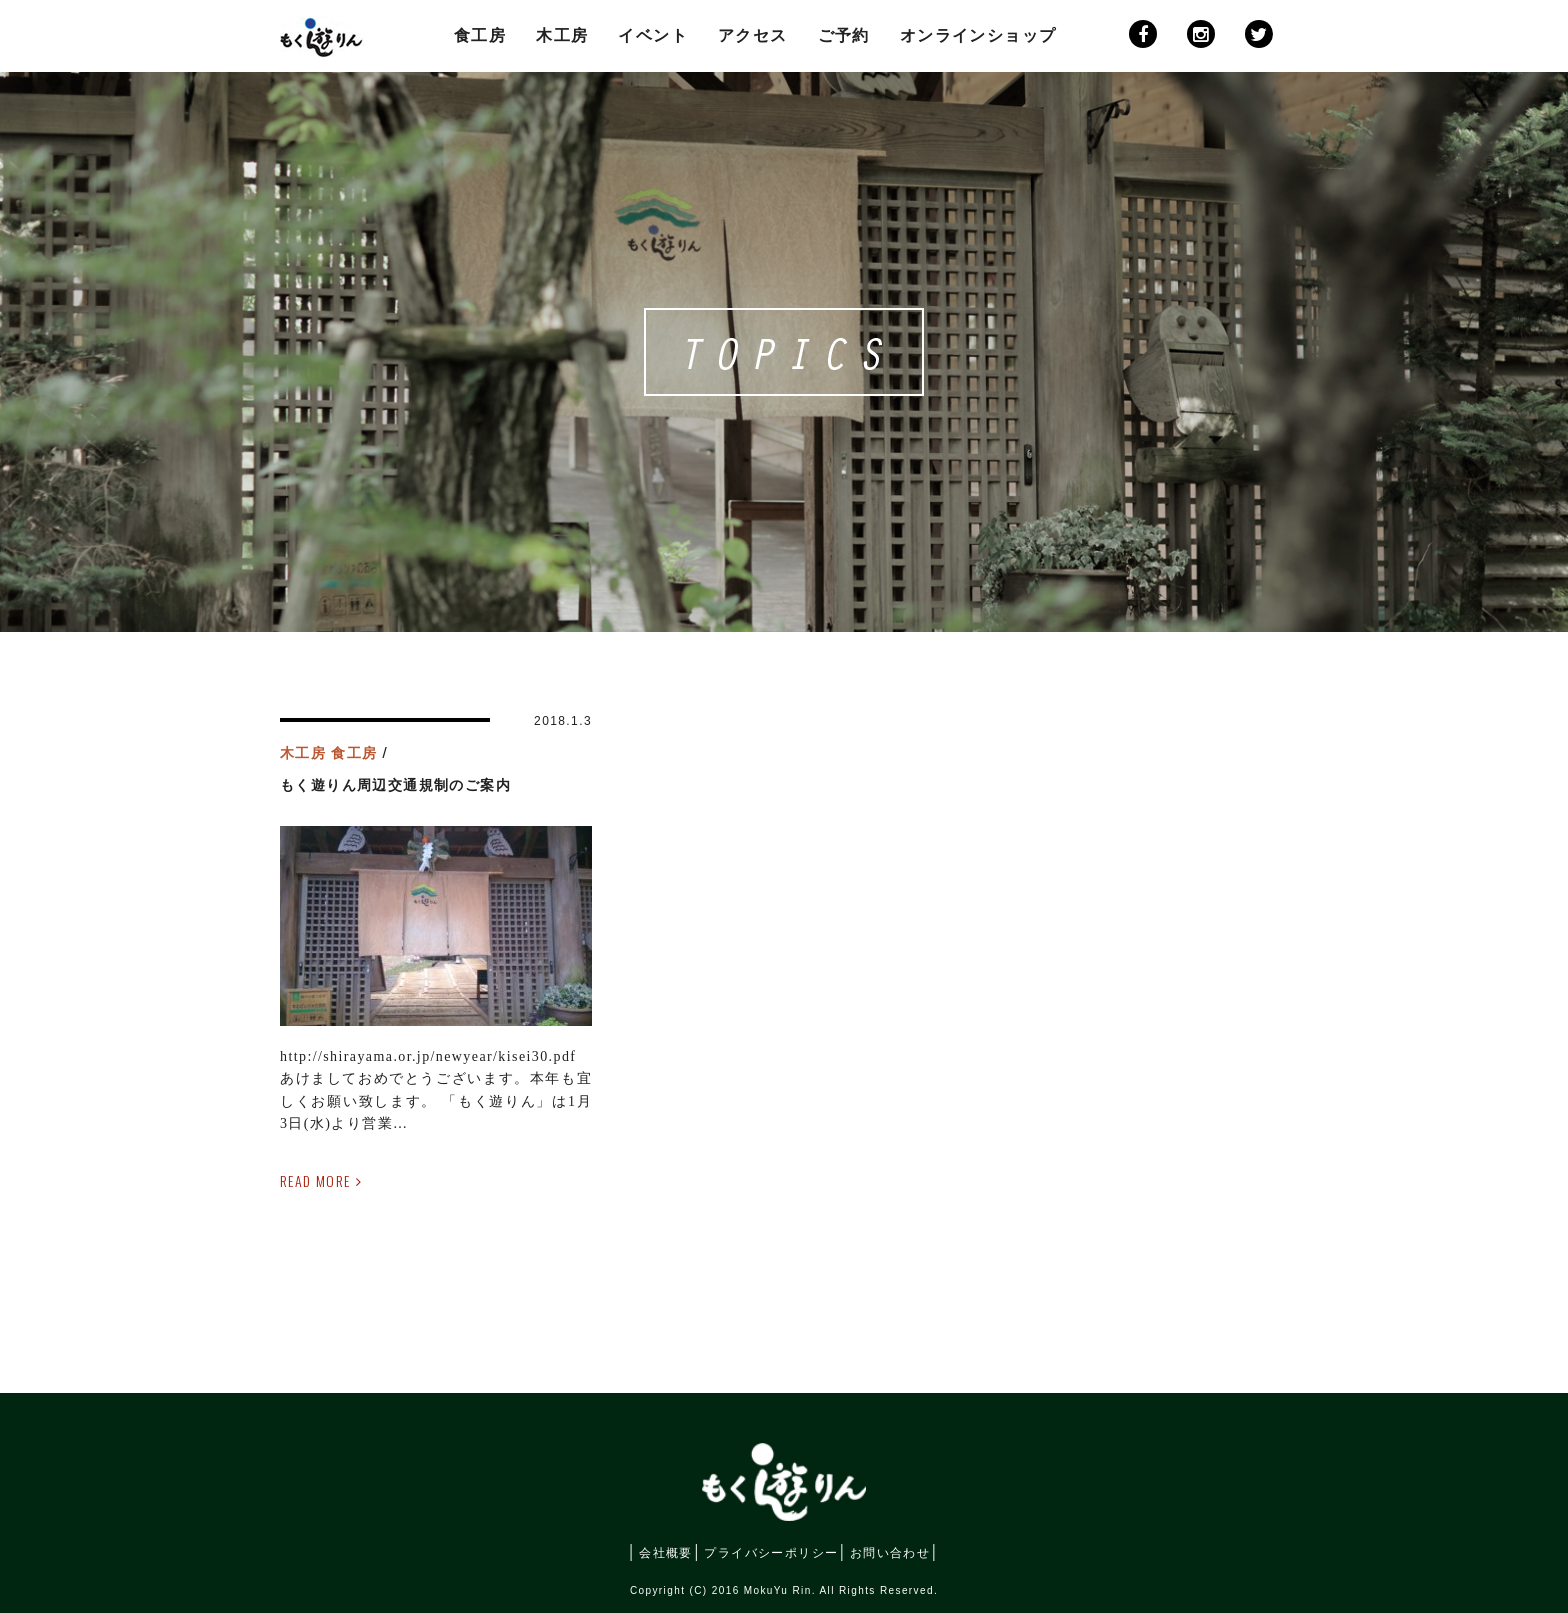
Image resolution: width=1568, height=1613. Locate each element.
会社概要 (666, 1553)
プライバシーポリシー (771, 1553)
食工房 (480, 35)
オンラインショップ (978, 35)
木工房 (562, 35)
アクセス (753, 35)
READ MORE (315, 1180)
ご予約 (844, 35)
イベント (653, 35)
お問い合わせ (890, 1551)
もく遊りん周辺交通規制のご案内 (395, 785)
